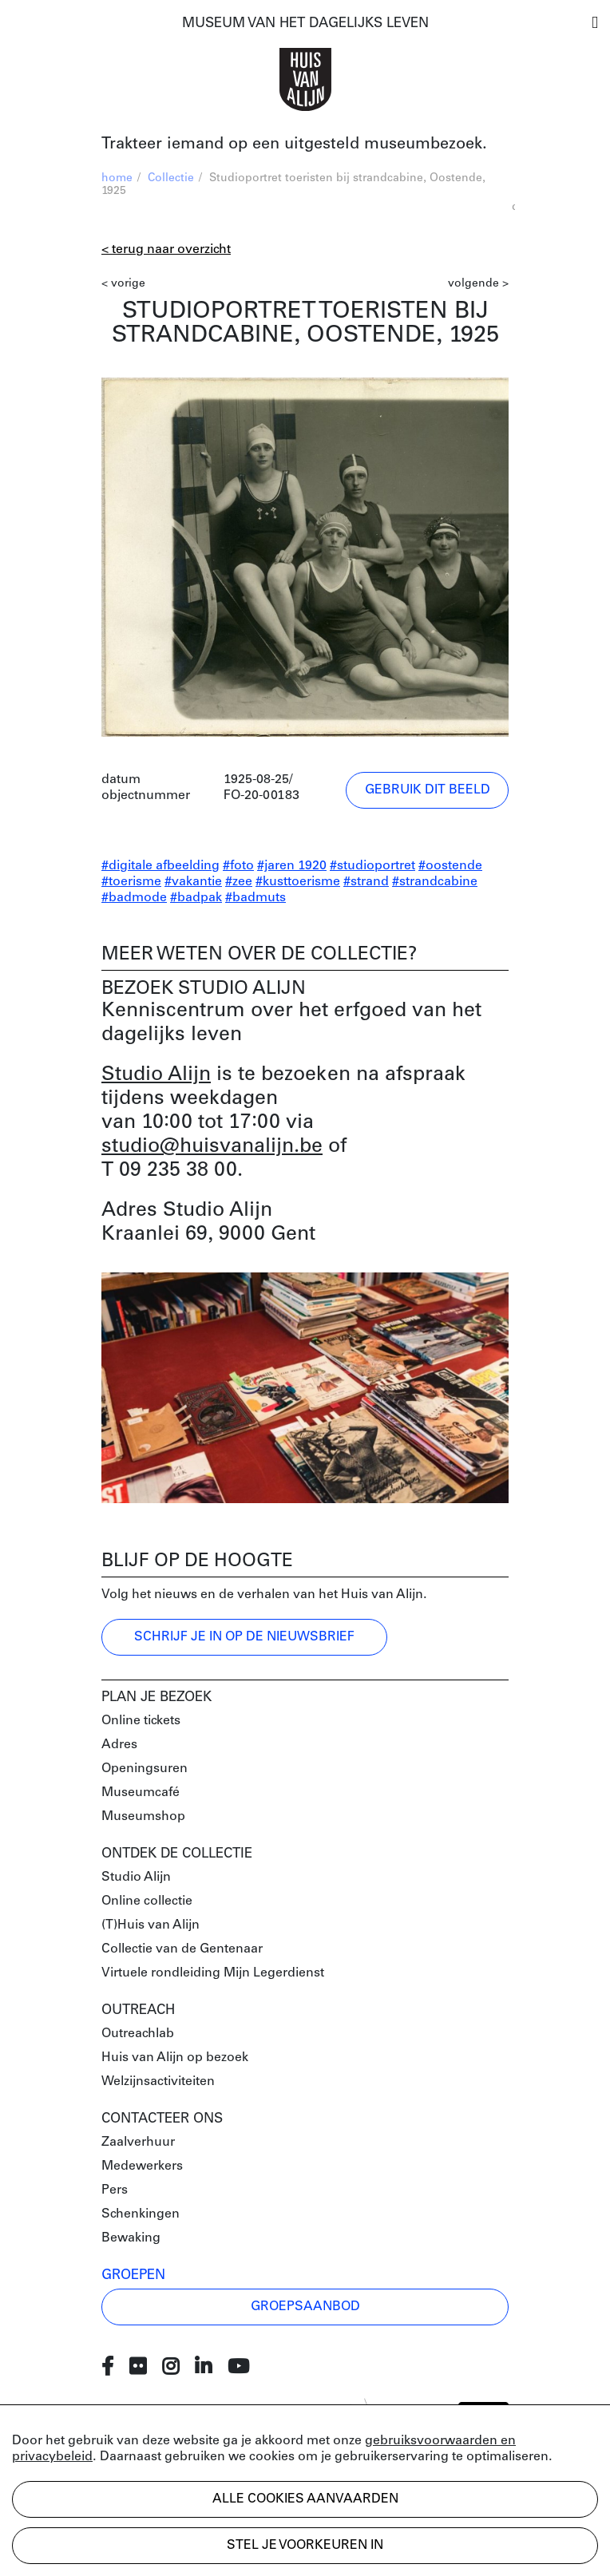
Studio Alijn (156, 1075)
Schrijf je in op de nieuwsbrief (244, 1637)
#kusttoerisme (297, 882)
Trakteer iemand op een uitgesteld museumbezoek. (294, 144)
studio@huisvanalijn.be (212, 1147)
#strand (366, 882)
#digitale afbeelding (160, 866)
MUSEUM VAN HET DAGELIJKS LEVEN (305, 23)
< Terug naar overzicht (166, 249)
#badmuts (255, 898)
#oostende (450, 866)
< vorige (123, 284)
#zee (238, 882)
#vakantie (193, 882)
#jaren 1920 (292, 866)
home (117, 178)
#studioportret (372, 866)
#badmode (134, 898)
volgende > (478, 284)
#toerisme (131, 882)
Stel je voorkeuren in (305, 2545)
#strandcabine (434, 882)
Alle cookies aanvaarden (305, 2499)
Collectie (171, 178)
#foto (238, 866)
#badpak (196, 898)
